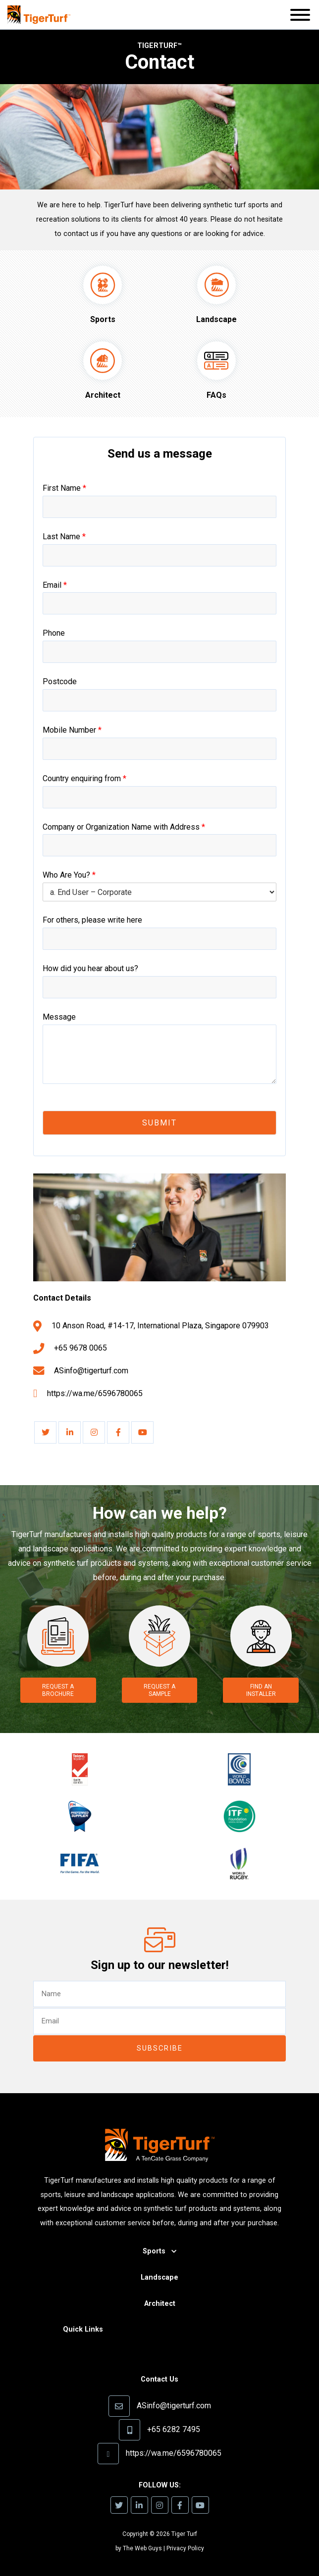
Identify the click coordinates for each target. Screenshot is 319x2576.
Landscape (159, 2277)
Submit (159, 1122)
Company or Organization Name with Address (124, 827)
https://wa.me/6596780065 (95, 1393)
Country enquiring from (84, 778)
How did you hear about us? (90, 968)
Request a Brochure (58, 1690)
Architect (159, 2303)
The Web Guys (142, 2548)
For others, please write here (92, 920)
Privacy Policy (185, 2548)
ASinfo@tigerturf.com (91, 1370)
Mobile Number (72, 730)
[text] (159, 1994)
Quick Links (83, 2329)
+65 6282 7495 (173, 2429)
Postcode (60, 681)
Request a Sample (159, 1690)
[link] (45, 1432)
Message (59, 1017)
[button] (300, 17)
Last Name (64, 536)
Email (55, 585)
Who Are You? (69, 875)
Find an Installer (261, 1690)
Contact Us (159, 2379)
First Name (64, 488)
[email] (159, 2021)
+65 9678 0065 (80, 1348)
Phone (54, 633)
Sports (154, 2251)
